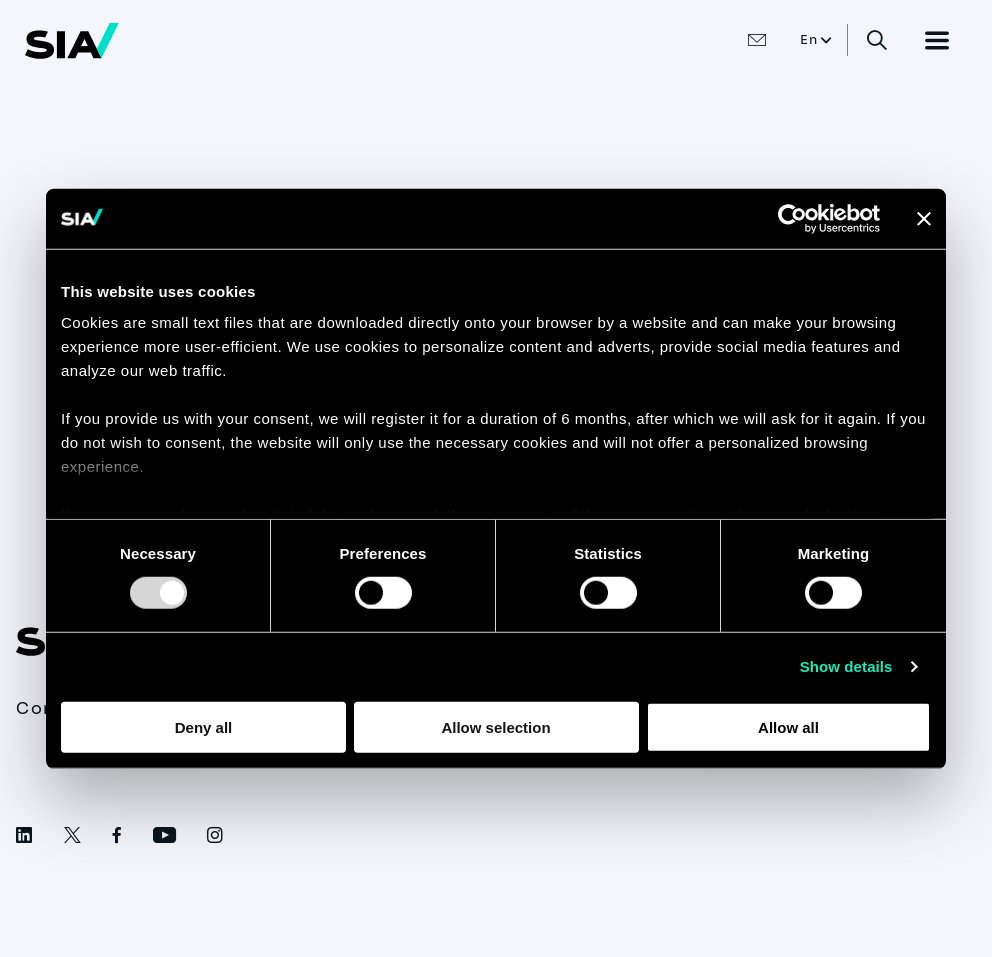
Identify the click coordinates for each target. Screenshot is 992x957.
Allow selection (495, 727)
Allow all (788, 727)
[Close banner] (924, 218)
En (809, 39)
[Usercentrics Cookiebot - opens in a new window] (792, 218)
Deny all (204, 727)
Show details (846, 666)
